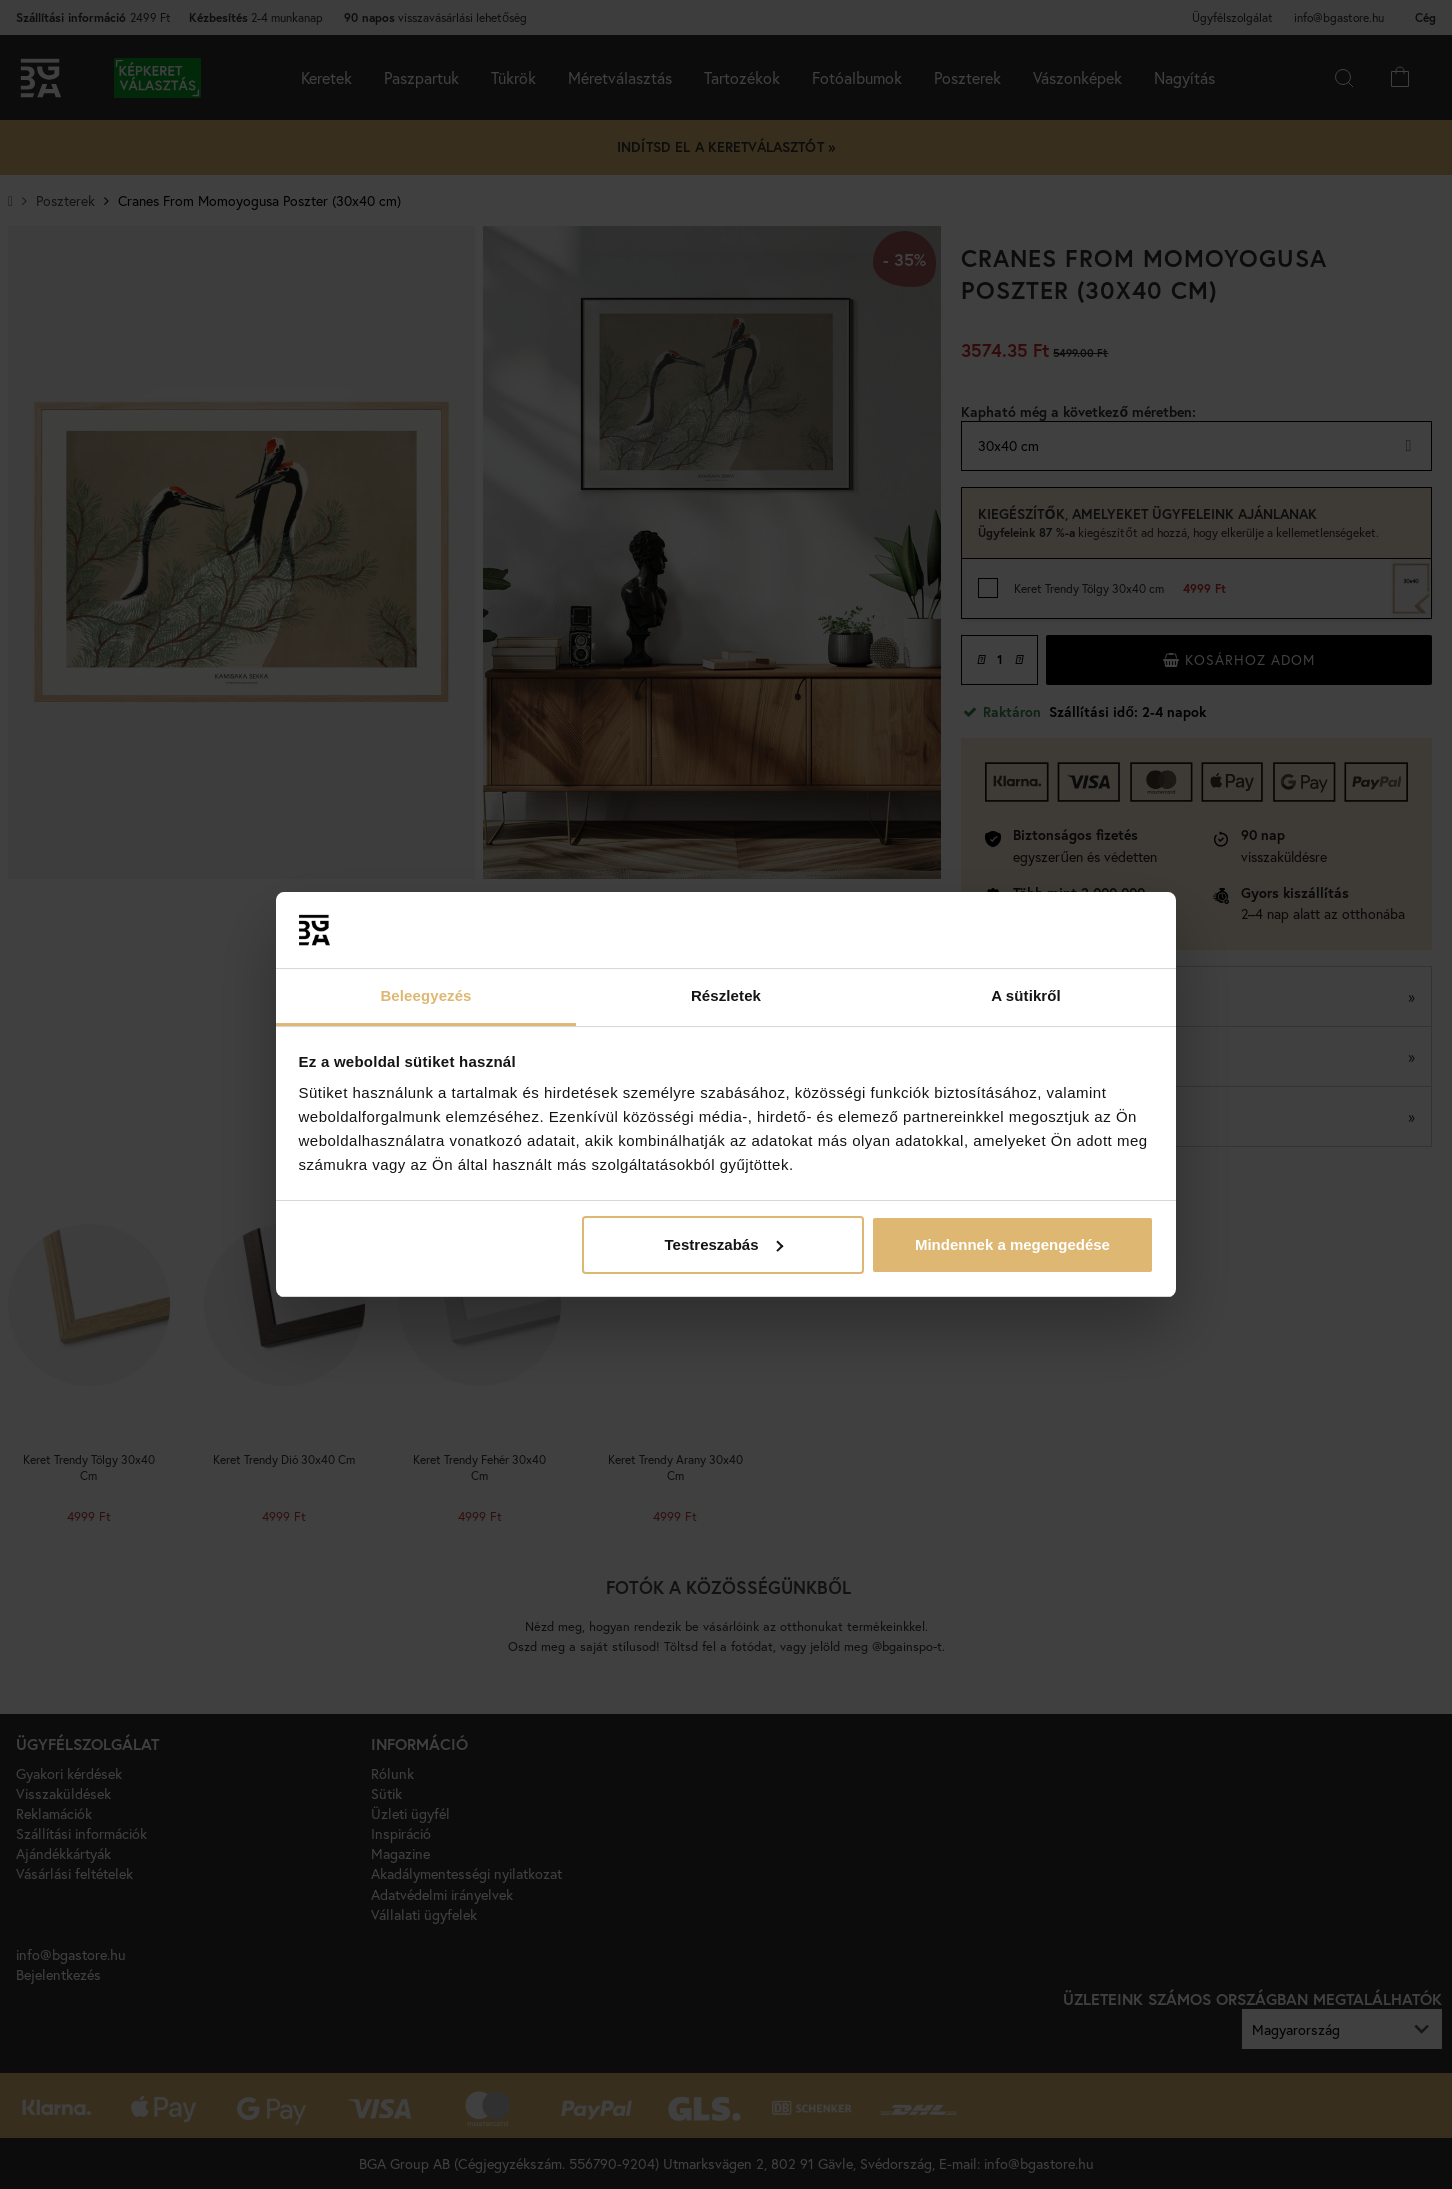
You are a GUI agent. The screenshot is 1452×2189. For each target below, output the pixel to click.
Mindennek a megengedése (1012, 1244)
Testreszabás (724, 1244)
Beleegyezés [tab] (425, 995)
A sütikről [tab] (1026, 995)
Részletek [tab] (726, 995)
